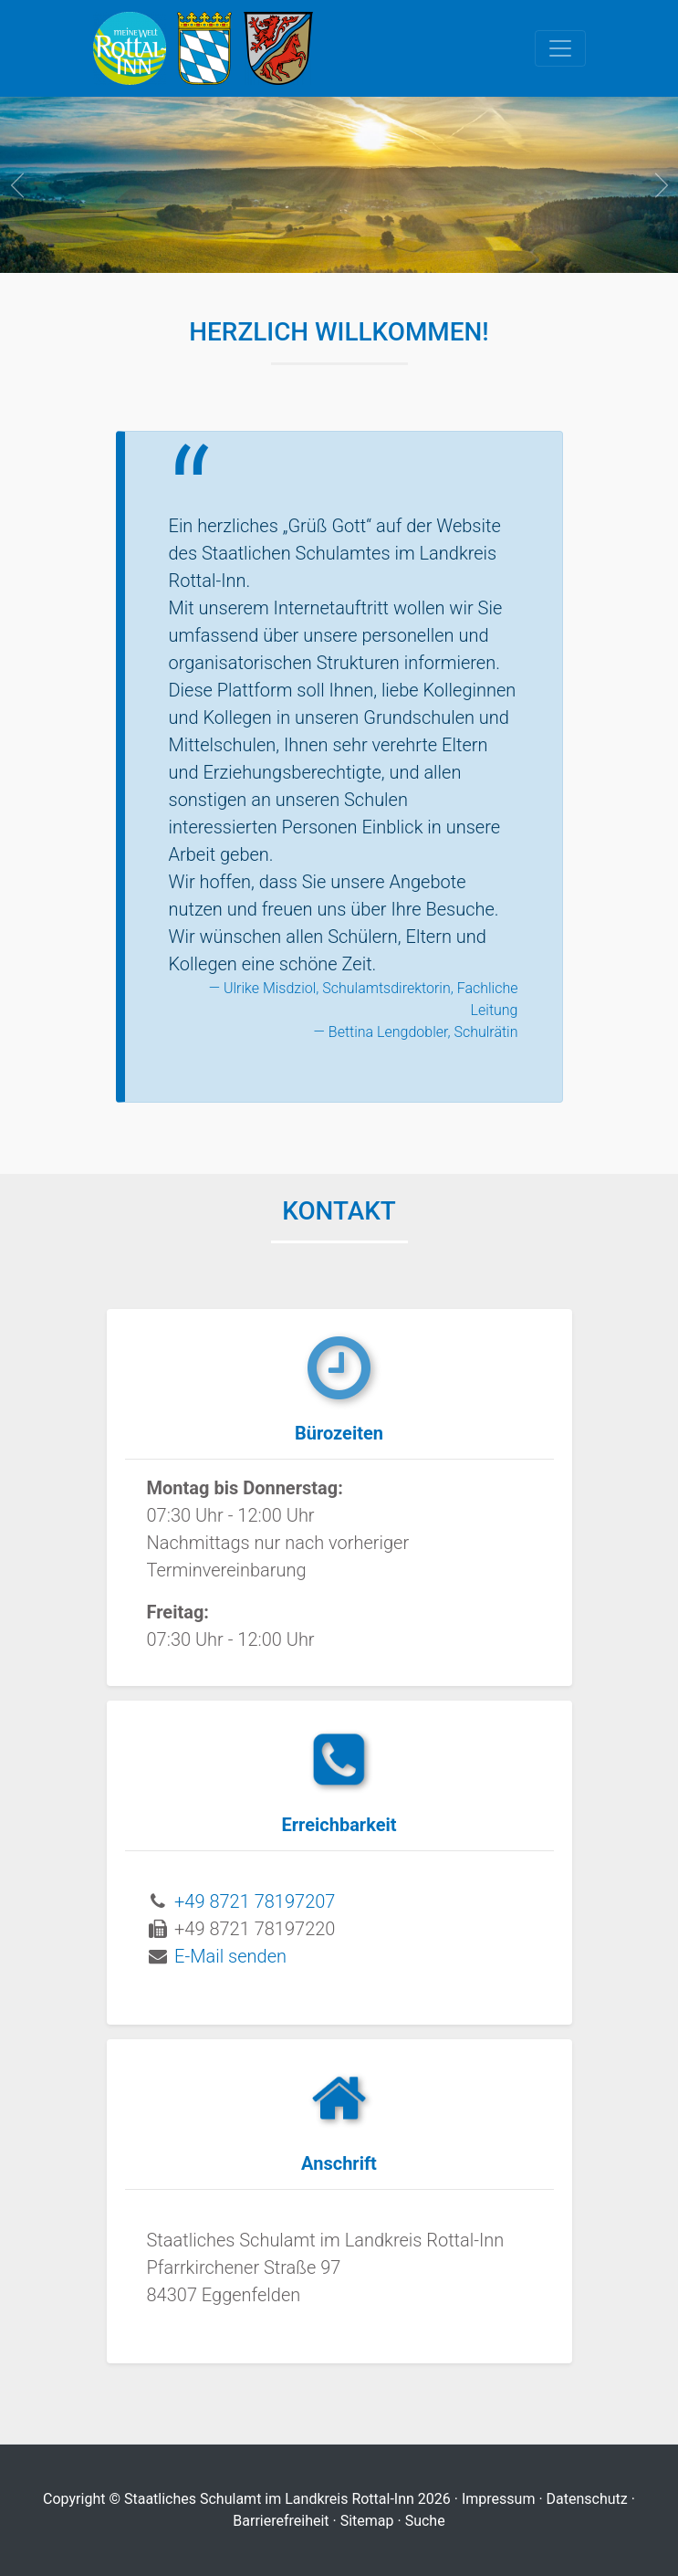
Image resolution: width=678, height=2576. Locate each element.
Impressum (499, 2499)
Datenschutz (587, 2499)
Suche (425, 2520)
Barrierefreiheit (281, 2520)
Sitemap (367, 2520)
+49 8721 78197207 (254, 1901)
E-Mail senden (230, 1956)
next (659, 185)
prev (18, 185)
